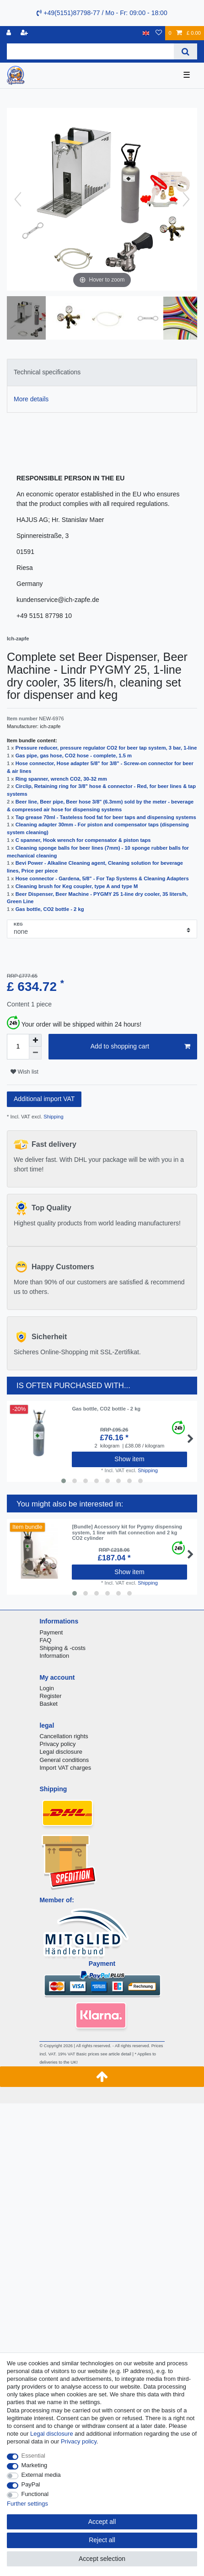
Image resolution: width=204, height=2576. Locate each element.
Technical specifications (47, 372)
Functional (35, 2494)
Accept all (102, 2521)
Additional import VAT (44, 1098)
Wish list (24, 1072)
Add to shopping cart (140, 1047)
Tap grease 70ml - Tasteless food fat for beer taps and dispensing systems (106, 817)
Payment (51, 1632)
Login (46, 1688)
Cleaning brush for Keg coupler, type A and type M (77, 886)
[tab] (102, 372)
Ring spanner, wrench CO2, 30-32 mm (61, 779)
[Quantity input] (18, 1046)
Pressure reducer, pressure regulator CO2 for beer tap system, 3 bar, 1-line (106, 747)
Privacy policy (57, 1743)
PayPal (30, 2484)
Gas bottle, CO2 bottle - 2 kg (50, 909)
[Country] (146, 33)
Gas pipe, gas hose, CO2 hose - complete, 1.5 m (74, 755)
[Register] (25, 33)
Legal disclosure (60, 1751)
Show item (129, 1459)
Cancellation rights (63, 1736)
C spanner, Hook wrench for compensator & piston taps (83, 840)
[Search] (185, 51)
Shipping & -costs (62, 1648)
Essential (33, 2455)
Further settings (27, 2503)
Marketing (34, 2465)
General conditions (64, 1759)
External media (41, 2474)
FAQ (45, 1640)
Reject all (102, 2540)
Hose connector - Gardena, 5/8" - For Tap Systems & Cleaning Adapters (102, 878)
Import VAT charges (65, 1767)
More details (31, 399)
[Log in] (9, 33)
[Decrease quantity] (35, 1053)
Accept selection (102, 2558)
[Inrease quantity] (35, 1040)
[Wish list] (158, 33)
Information (54, 1655)
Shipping (53, 1116)
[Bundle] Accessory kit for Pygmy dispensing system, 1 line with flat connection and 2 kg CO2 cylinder (127, 1532)
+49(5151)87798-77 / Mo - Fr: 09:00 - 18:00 (102, 12)
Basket (48, 1703)
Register (50, 1695)
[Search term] (90, 51)
